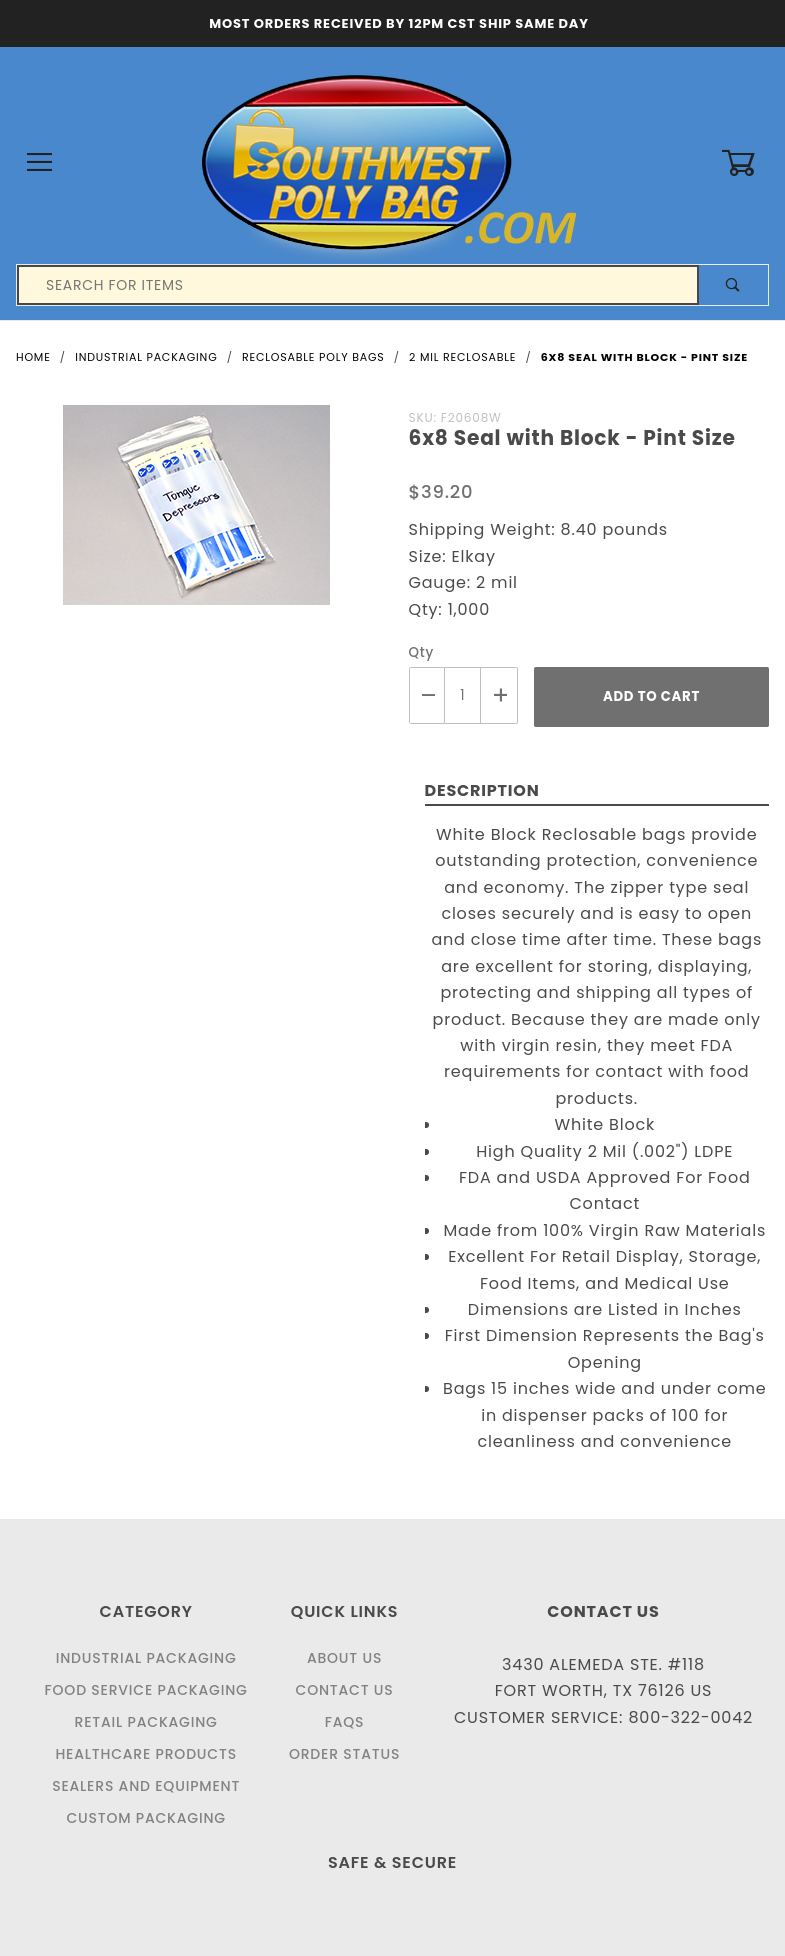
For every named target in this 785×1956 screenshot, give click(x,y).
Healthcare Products (145, 1754)
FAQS (345, 1722)
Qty (422, 652)
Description (482, 790)
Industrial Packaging (146, 1658)
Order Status (344, 1754)
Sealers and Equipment (146, 1786)
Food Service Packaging (146, 1690)
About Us (344, 1658)
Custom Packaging (146, 1818)
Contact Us (345, 1690)
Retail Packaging (146, 1722)
